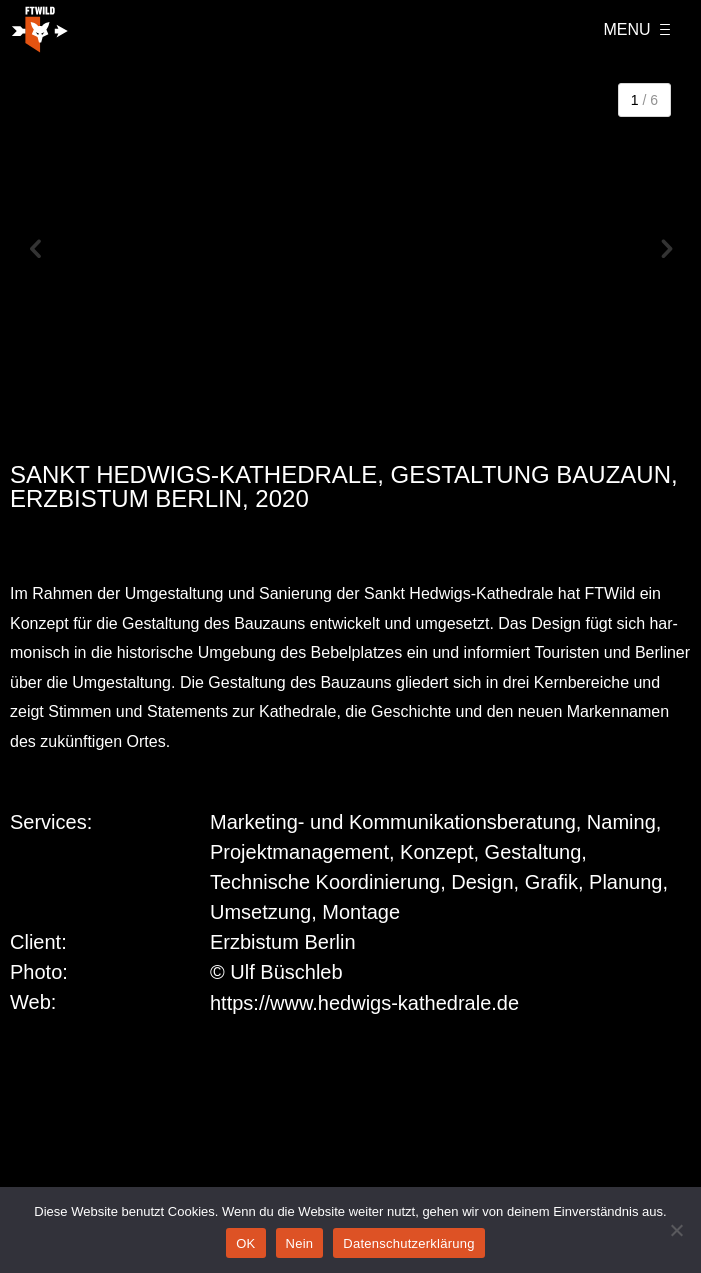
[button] (35, 251)
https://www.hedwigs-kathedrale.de (364, 1003)
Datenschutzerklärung (408, 1243)
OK (245, 1243)
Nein (300, 1243)
